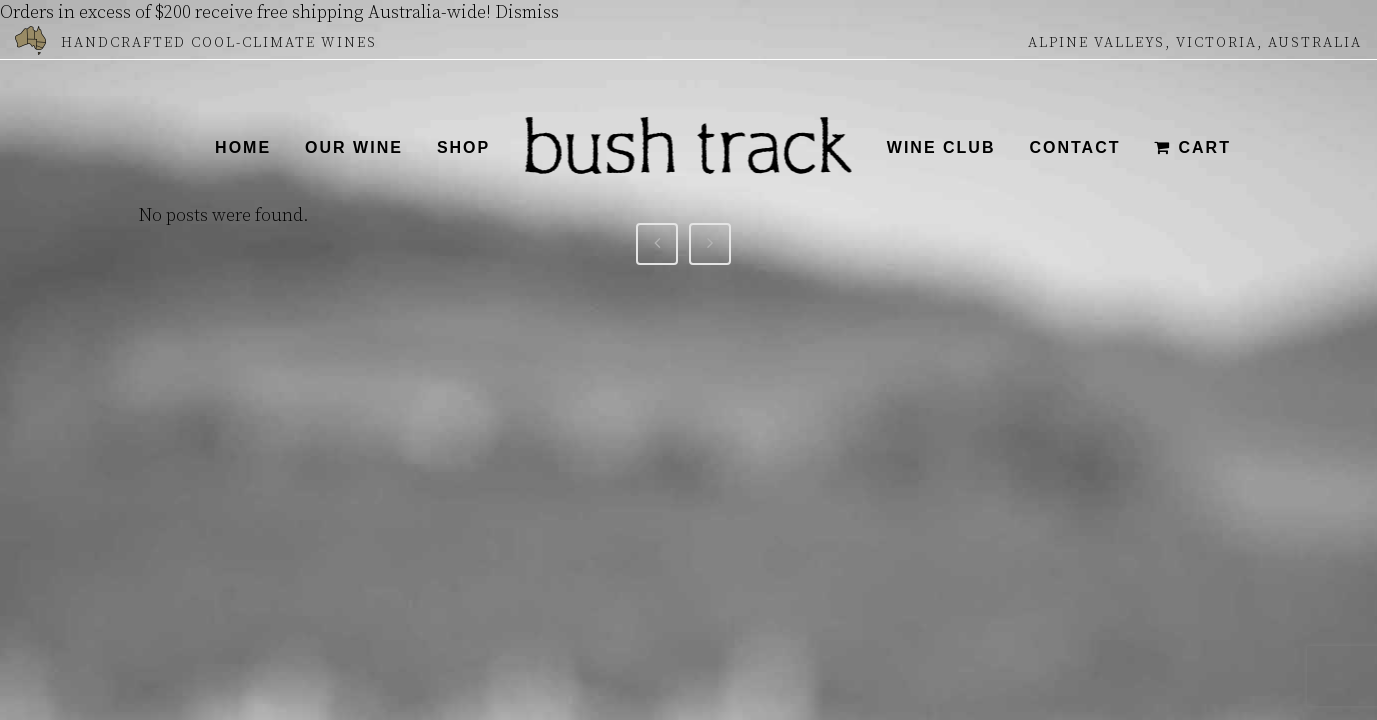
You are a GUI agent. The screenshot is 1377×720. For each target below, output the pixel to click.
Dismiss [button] (527, 12)
